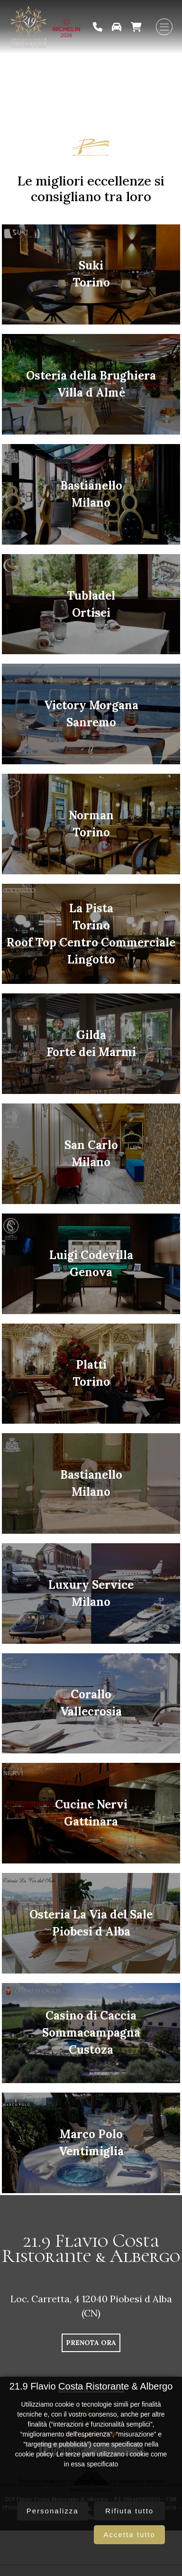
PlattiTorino (91, 1373)
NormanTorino (91, 824)
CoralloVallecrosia (91, 1703)
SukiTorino (91, 274)
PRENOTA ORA (91, 2342)
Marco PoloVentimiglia (91, 2143)
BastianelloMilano (91, 494)
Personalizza (53, 2511)
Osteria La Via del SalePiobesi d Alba (91, 1923)
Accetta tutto (129, 2534)
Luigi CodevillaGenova (91, 1263)
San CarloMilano (91, 1153)
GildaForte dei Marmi (91, 1043)
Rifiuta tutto (129, 2511)
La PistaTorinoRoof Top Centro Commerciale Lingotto (91, 934)
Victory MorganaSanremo (91, 714)
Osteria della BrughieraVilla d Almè (91, 384)
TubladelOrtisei (91, 604)
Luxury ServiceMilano (91, 1593)
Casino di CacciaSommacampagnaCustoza (91, 2032)
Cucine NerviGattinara (91, 1813)
